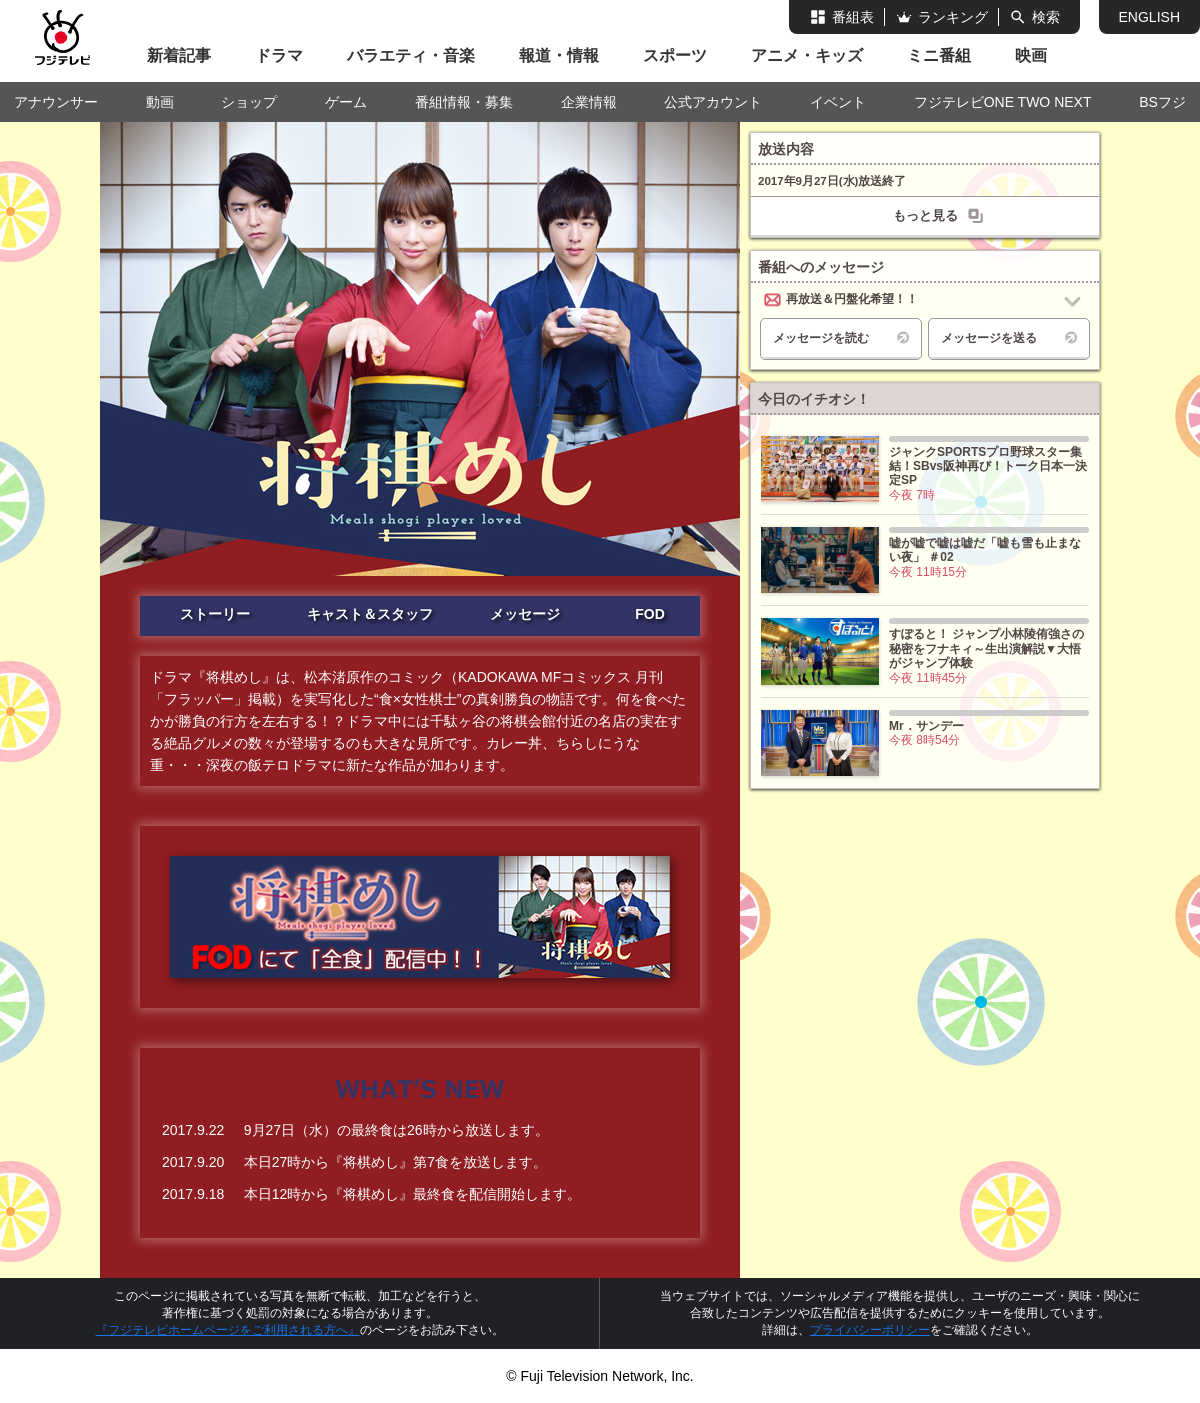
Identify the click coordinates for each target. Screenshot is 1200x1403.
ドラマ (279, 55)
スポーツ (675, 55)
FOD (650, 614)
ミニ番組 (939, 55)
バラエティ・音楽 (411, 55)
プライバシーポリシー (870, 1330)
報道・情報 (559, 55)
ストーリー (215, 614)
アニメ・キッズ (807, 55)
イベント (838, 102)
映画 (1031, 55)
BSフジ (1162, 102)
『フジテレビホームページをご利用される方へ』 (228, 1330)
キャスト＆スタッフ (370, 614)
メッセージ (525, 614)
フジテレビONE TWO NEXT (1003, 102)
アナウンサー (56, 102)
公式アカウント (713, 102)
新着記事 (179, 55)
